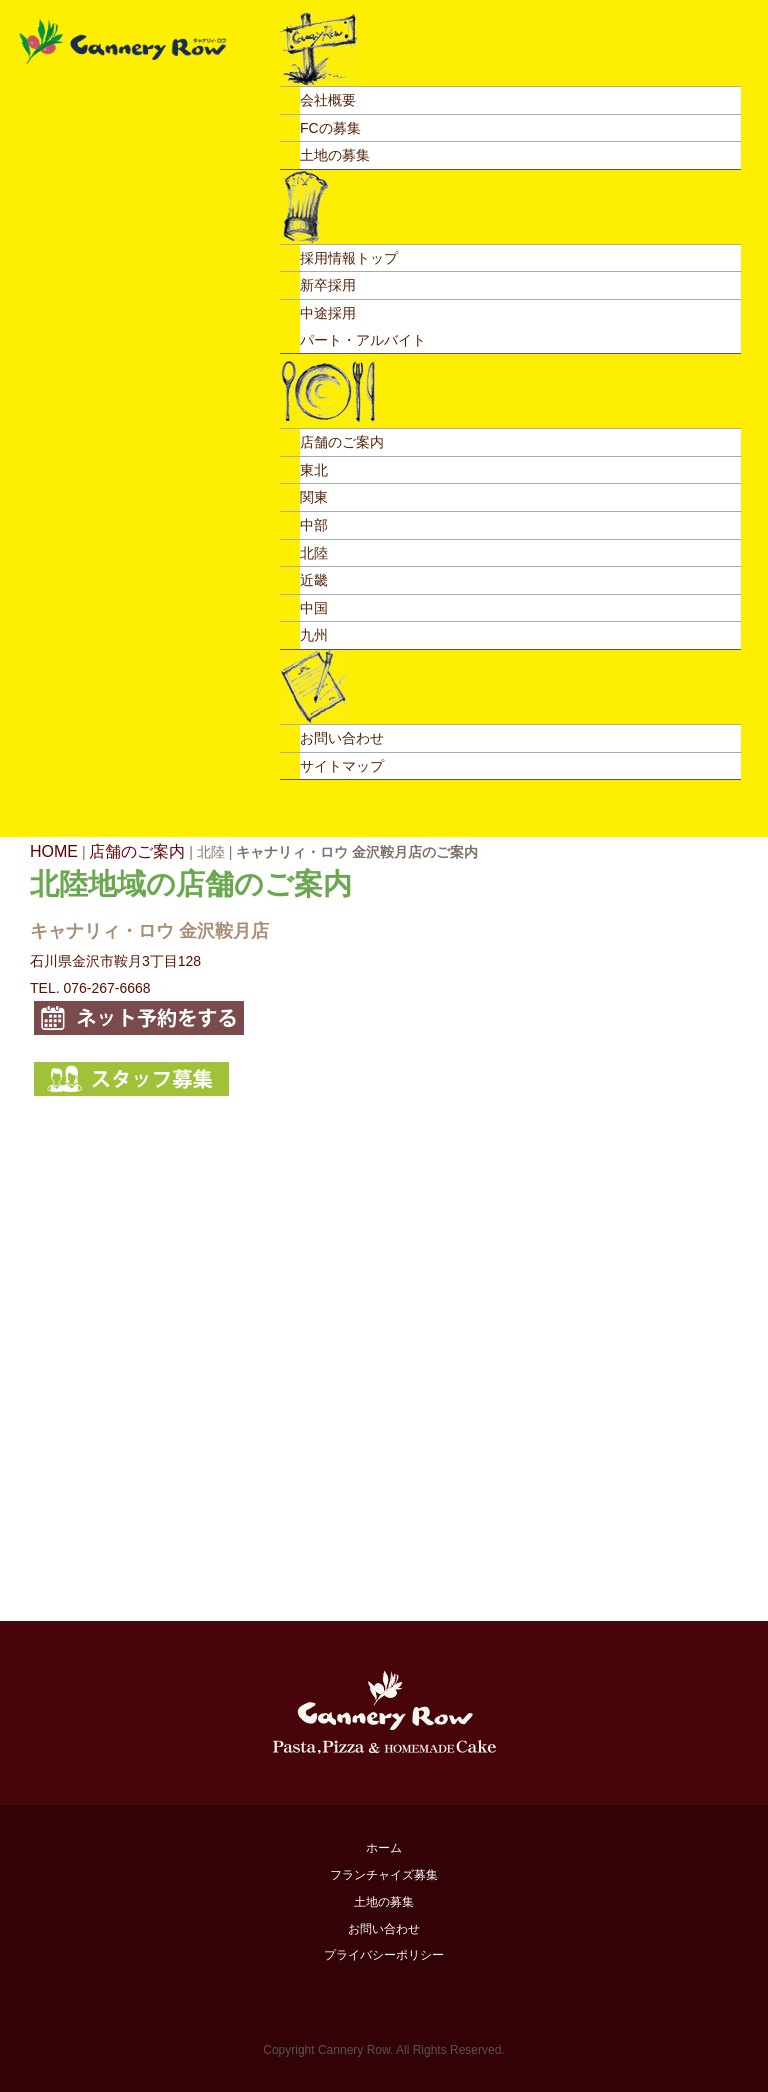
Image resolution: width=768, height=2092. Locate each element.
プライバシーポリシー (384, 1955)
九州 (314, 635)
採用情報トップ (349, 258)
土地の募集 (335, 155)
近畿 (314, 580)
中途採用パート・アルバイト (363, 326)
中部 (314, 525)
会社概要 (328, 100)
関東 (314, 497)
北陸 (314, 553)
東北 (314, 470)
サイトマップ (342, 766)
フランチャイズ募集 (384, 1875)
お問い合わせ (342, 738)
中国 (314, 608)
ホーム (384, 1848)
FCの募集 (330, 128)
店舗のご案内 (342, 442)
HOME (54, 851)
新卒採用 (328, 285)
